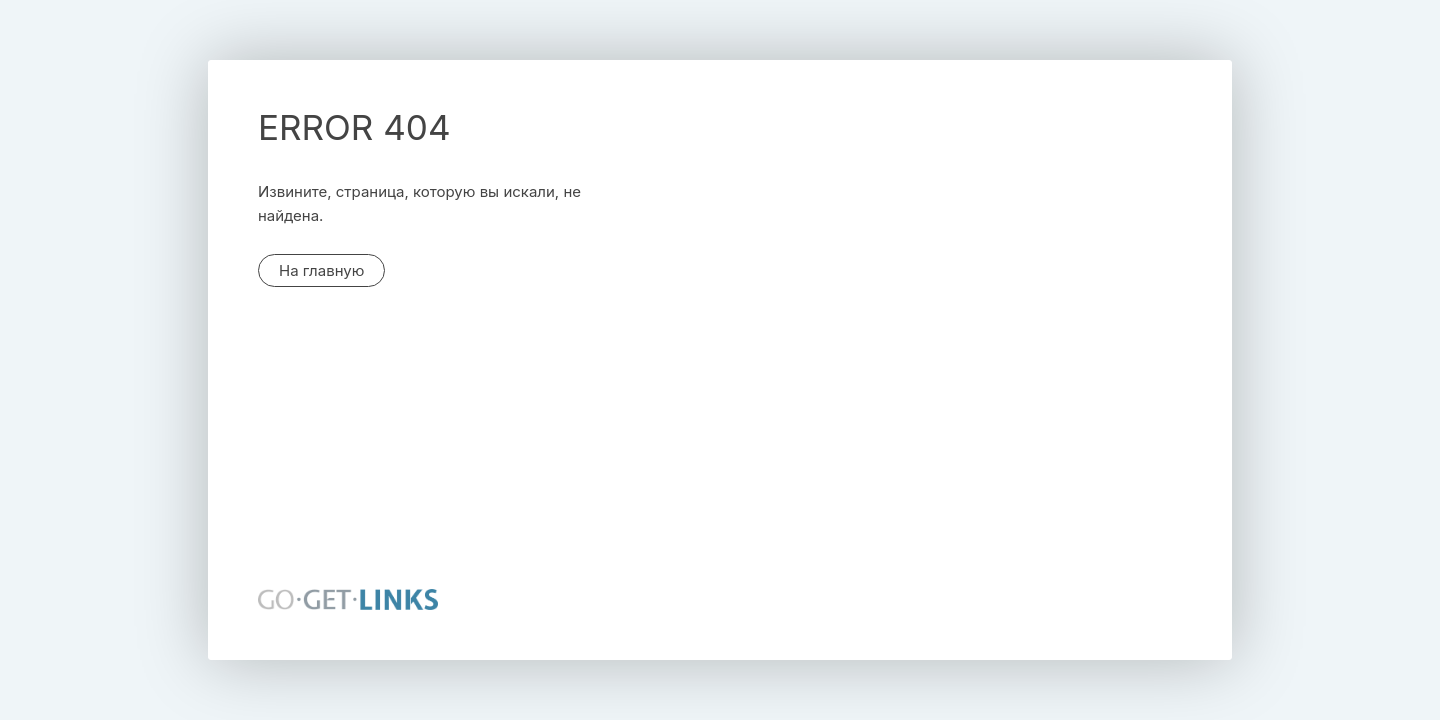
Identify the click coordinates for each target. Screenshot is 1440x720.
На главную (321, 270)
